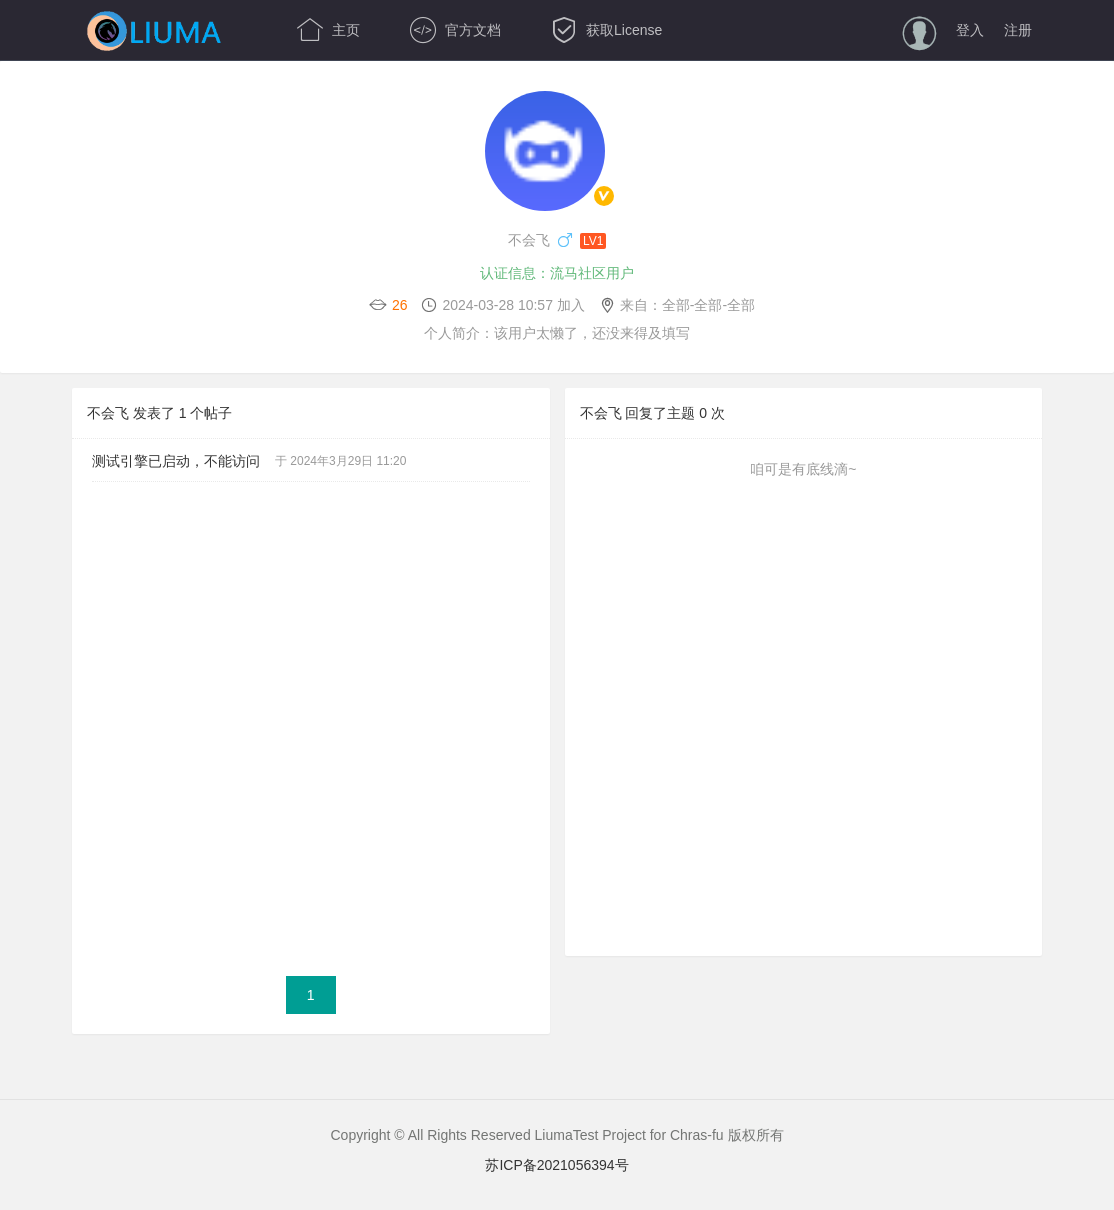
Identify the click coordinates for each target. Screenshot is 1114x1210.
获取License (606, 30)
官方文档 (455, 30)
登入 (970, 30)
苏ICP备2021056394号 (556, 1165)
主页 (328, 30)
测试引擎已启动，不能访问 (176, 461)
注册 (1018, 30)
